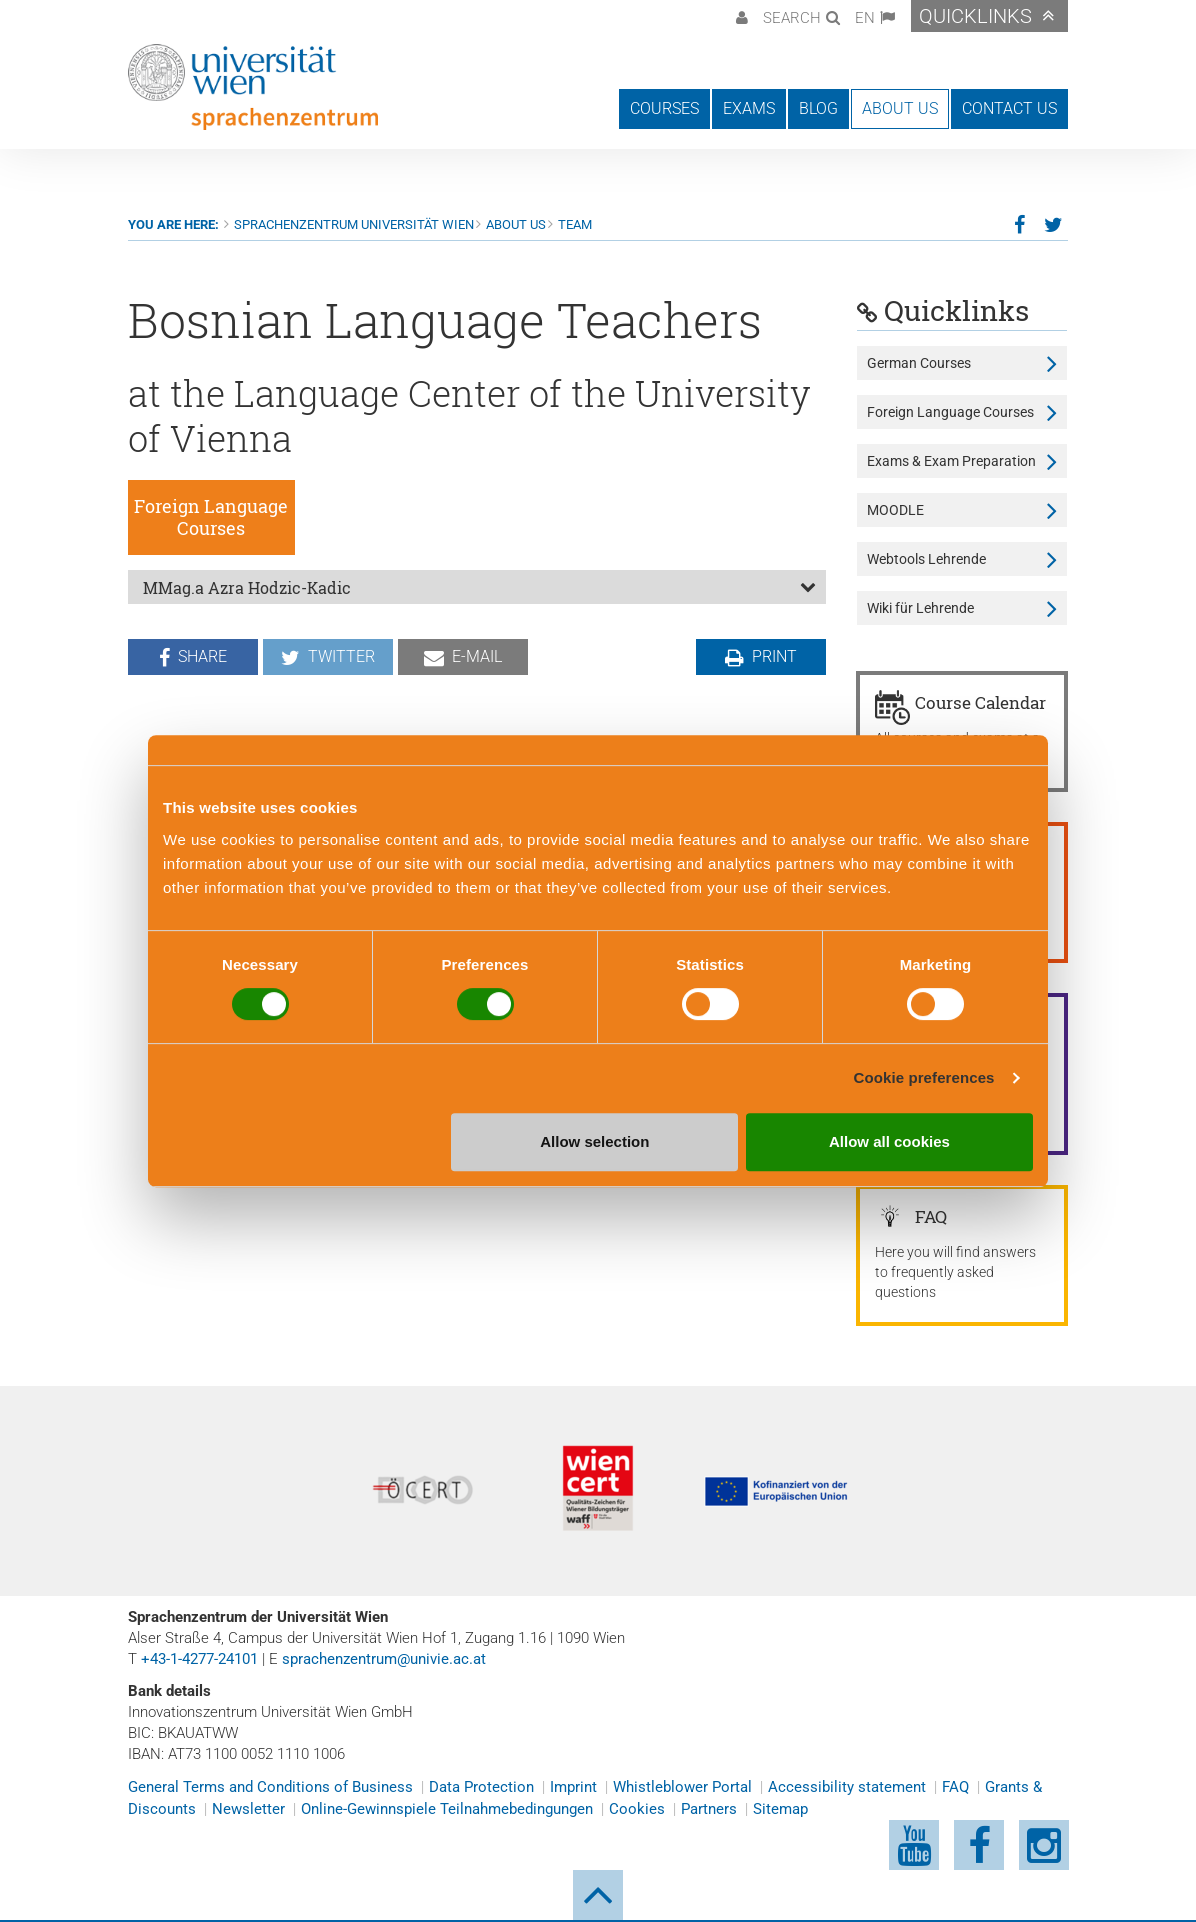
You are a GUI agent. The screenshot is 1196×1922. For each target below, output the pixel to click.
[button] (739, 16)
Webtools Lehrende (926, 559)
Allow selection (594, 1141)
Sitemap (780, 1809)
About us (516, 224)
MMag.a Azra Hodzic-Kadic (247, 587)
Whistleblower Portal (682, 1787)
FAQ (955, 1787)
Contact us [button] (1009, 108)
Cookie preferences (924, 1077)
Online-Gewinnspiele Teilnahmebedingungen (447, 1809)
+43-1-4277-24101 (199, 1659)
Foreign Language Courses (950, 412)
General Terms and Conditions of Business (270, 1787)
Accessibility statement (847, 1787)
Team (575, 224)
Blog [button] (818, 108)
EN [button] (865, 18)
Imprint (573, 1787)
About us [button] (900, 108)
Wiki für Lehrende (920, 608)
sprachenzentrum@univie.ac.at (384, 1659)
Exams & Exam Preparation (951, 461)
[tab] (477, 587)
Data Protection (481, 1787)
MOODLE (895, 510)
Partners (709, 1809)
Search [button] (792, 18)
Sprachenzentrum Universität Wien (354, 224)
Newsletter (248, 1809)
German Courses (919, 363)
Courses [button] (664, 108)
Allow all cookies (889, 1141)
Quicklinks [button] (975, 16)
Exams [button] (749, 108)
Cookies (637, 1809)
